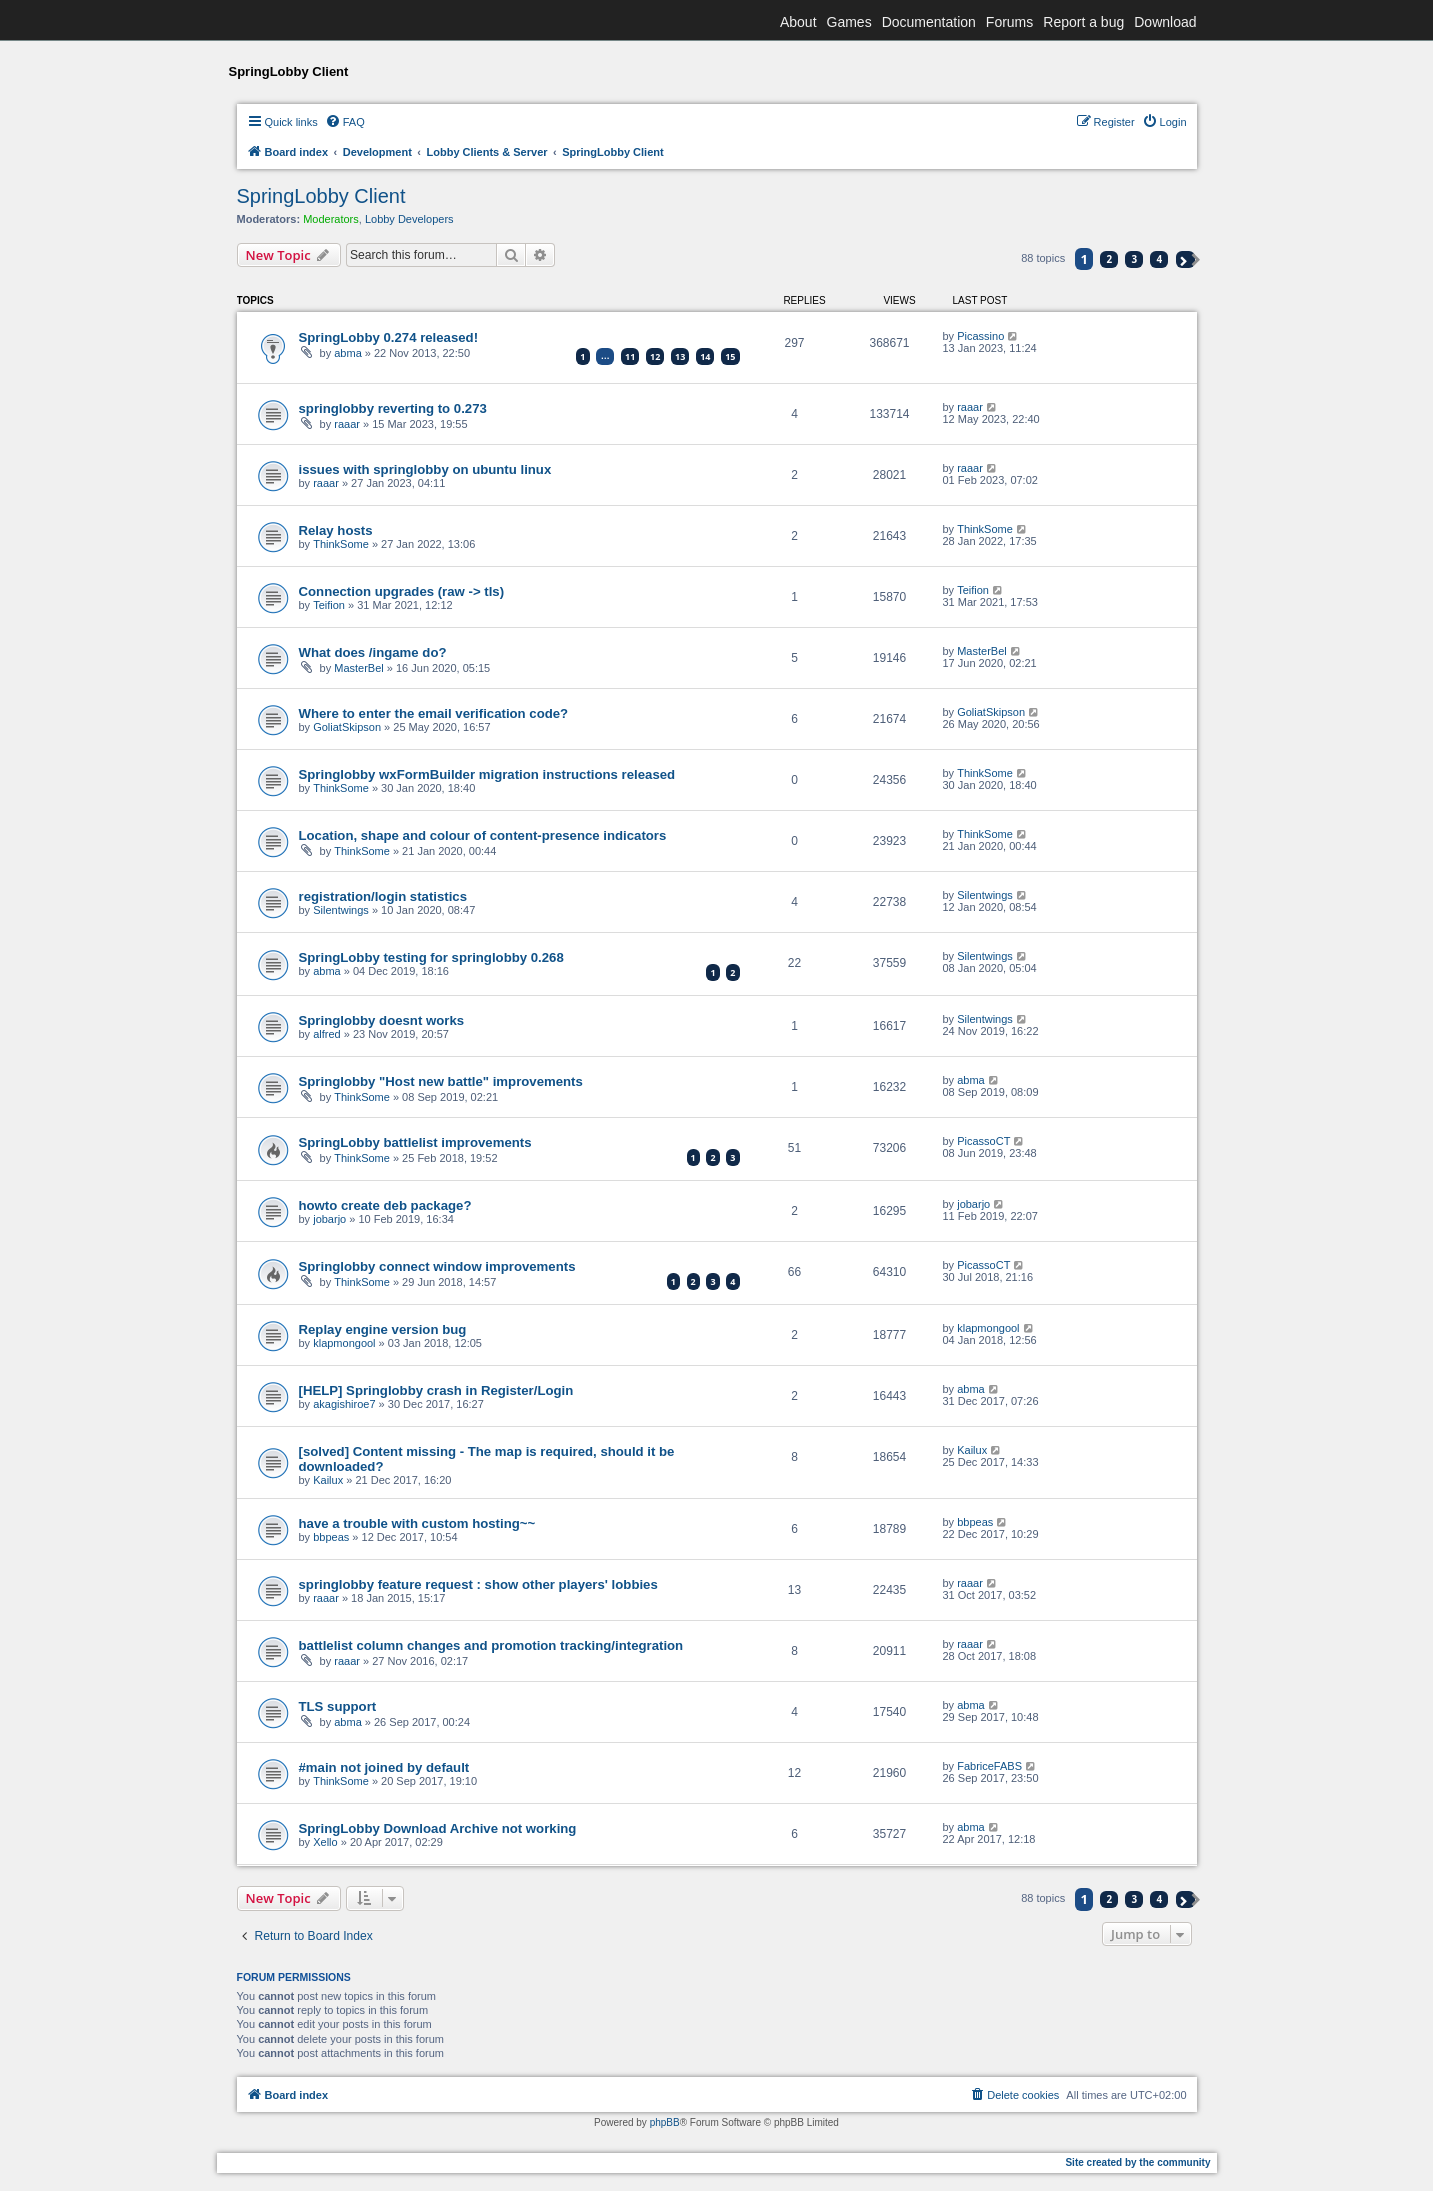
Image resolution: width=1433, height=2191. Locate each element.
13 (680, 356)
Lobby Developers (409, 219)
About (798, 22)
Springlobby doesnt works (382, 1020)
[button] (1185, 259)
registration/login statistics (383, 896)
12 (655, 356)
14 (705, 356)
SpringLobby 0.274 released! (389, 337)
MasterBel (359, 668)
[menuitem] (345, 122)
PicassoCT (983, 1141)
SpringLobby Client (321, 196)
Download (1165, 22)
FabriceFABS (989, 1766)
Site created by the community (1137, 2162)
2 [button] (1109, 259)
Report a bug (1083, 22)
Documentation (929, 22)
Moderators (331, 219)
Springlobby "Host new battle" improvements (441, 1081)
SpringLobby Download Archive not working (438, 1828)
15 (730, 356)
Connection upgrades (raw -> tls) (402, 591)
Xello (325, 1842)
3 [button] (1135, 259)
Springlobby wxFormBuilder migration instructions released (487, 774)
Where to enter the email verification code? (434, 713)
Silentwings (341, 910)
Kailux (328, 1480)
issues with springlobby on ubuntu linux (425, 469)
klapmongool (344, 1343)
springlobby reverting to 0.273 (393, 408)
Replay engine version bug (383, 1329)
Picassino (980, 336)
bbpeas (331, 1537)
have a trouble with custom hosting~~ (417, 1523)
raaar (347, 424)
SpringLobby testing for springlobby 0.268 (431, 957)
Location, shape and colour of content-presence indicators (483, 835)
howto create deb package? (385, 1205)
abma (348, 353)
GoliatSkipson (347, 727)
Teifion (329, 605)
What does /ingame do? (373, 652)
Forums (1009, 22)
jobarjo (329, 1219)
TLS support (338, 1706)
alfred (327, 1034)
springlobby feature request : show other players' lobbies (478, 1584)
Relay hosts (336, 530)
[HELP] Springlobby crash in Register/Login (436, 1390)
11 (630, 356)
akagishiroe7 (344, 1404)
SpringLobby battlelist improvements (415, 1142)
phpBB (665, 2122)
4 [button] (1160, 259)
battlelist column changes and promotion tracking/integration (491, 1645)
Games (849, 22)
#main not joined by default (384, 1767)
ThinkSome (341, 544)
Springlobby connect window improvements (437, 1266)
